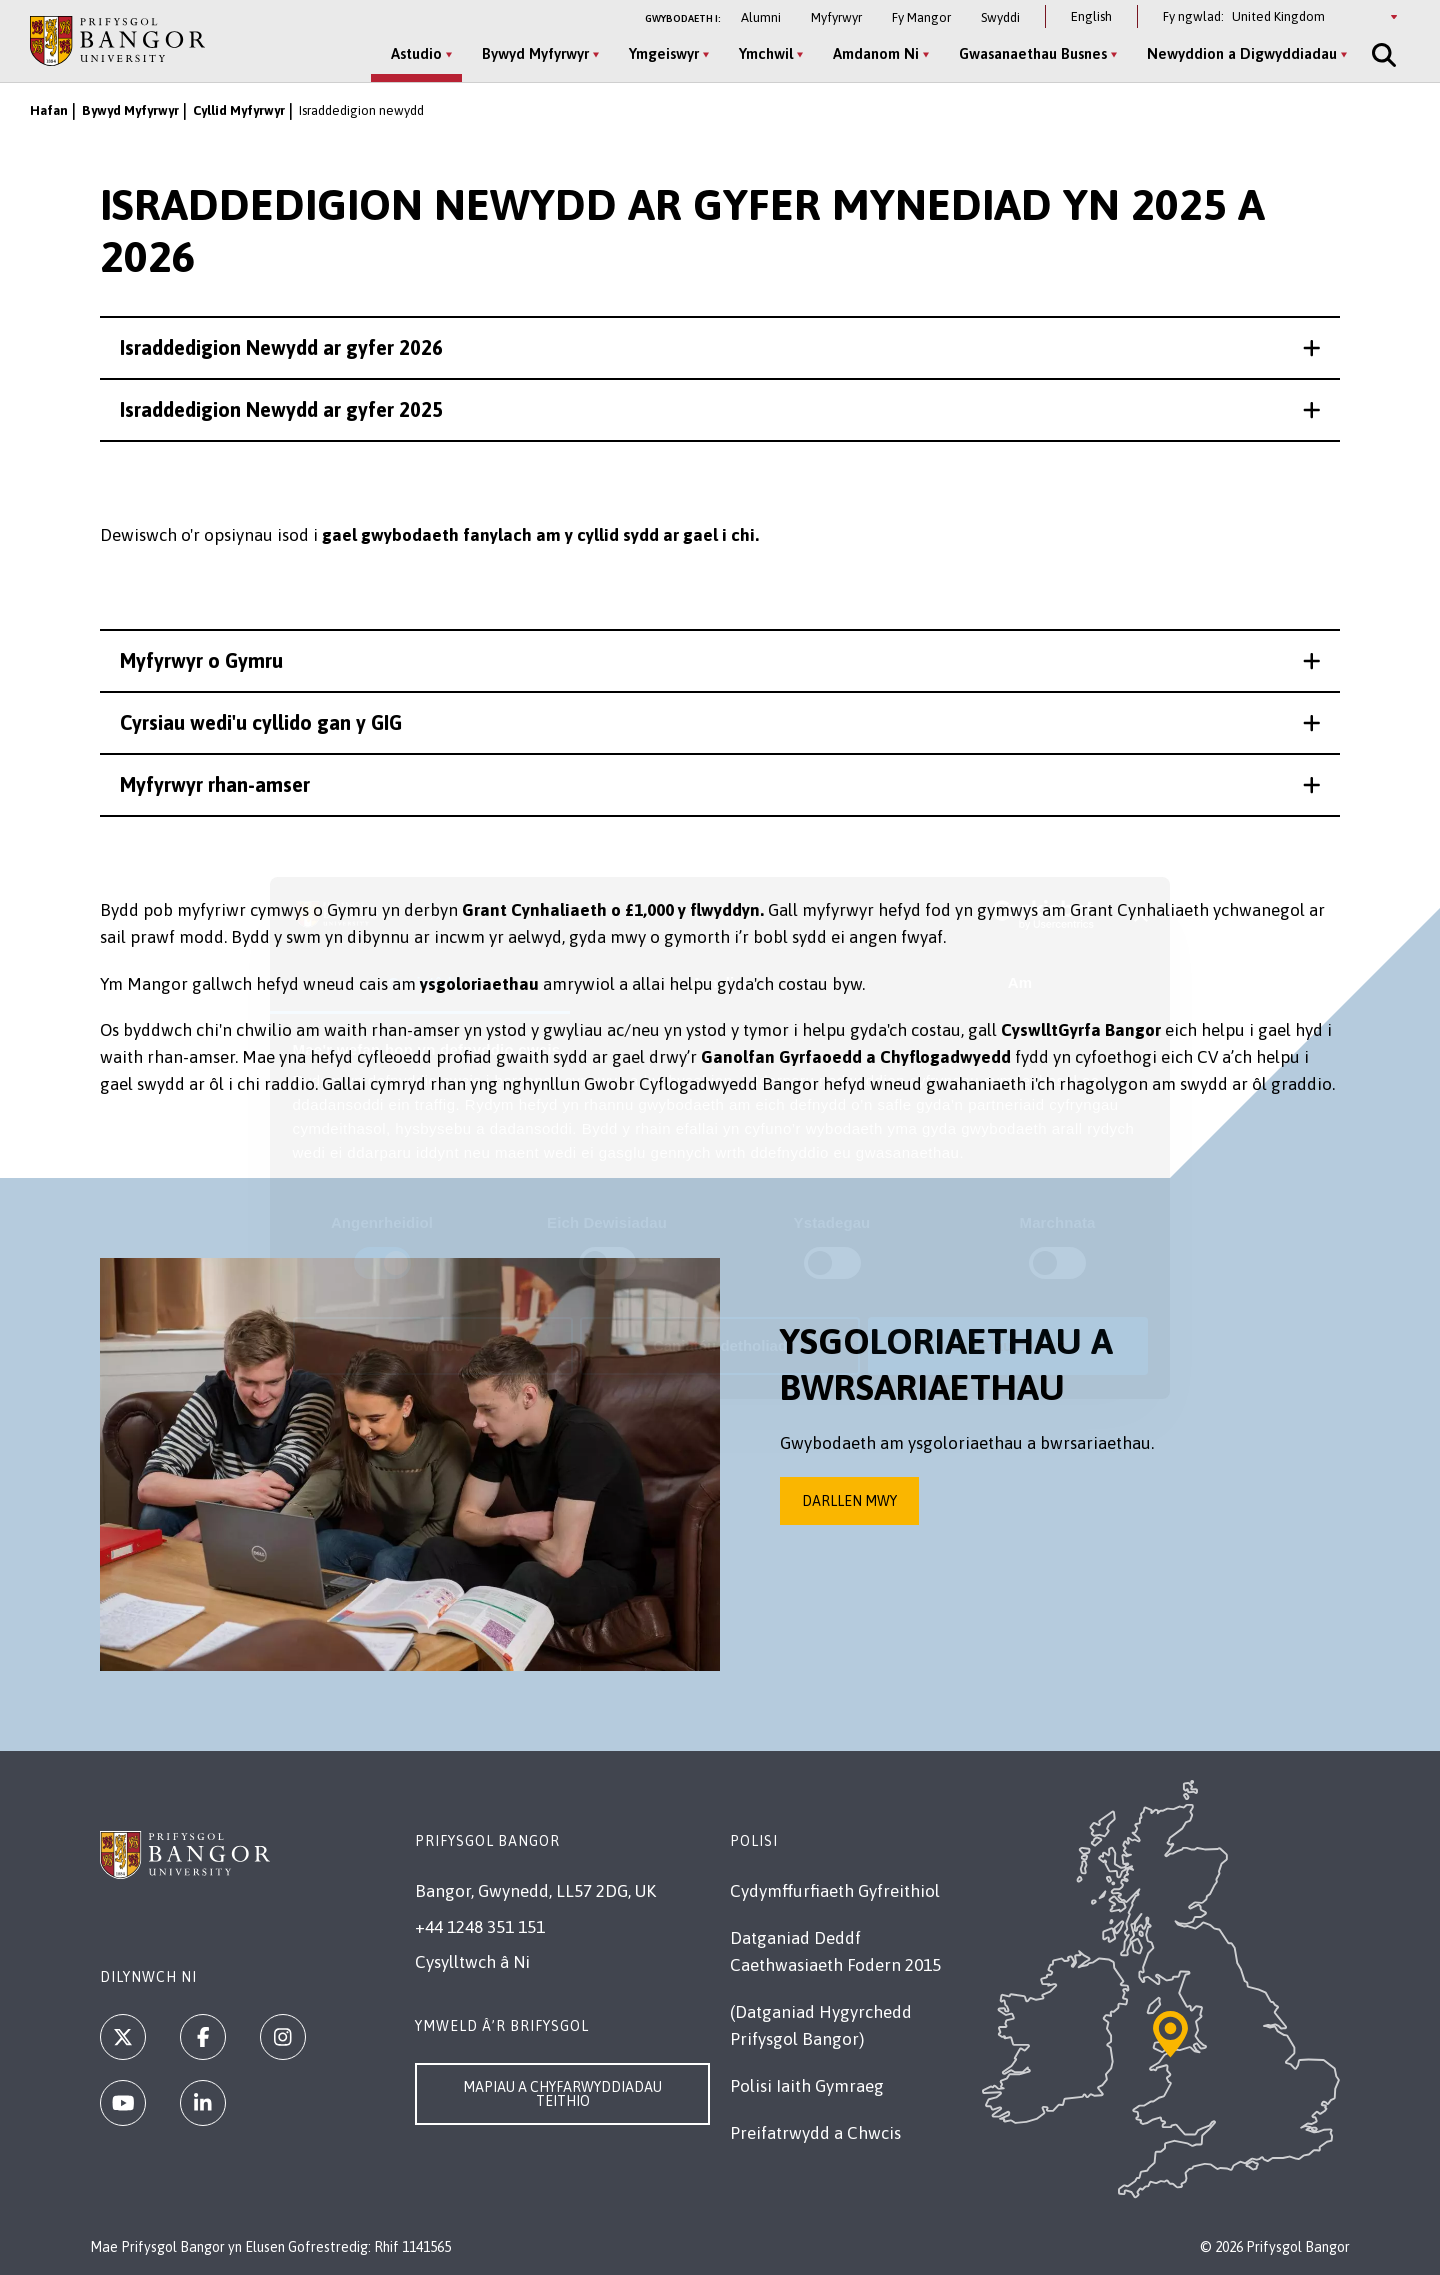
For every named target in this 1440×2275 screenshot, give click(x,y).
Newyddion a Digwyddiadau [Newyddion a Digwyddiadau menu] (1242, 53)
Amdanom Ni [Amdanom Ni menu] (876, 53)
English (1091, 16)
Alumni (761, 17)
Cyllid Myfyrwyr (239, 110)
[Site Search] (1382, 55)
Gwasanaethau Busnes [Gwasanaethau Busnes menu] (1033, 53)
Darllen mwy (849, 1501)
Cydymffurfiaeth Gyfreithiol (835, 1891)
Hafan (49, 110)
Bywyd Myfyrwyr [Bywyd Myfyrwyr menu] (535, 53)
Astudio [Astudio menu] (416, 53)
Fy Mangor (921, 17)
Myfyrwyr (836, 17)
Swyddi (1000, 17)
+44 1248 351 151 (480, 1927)
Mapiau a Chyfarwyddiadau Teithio (562, 2094)
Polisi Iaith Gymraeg (807, 2086)
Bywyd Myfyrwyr (130, 110)
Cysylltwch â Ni (472, 1962)
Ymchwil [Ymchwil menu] (766, 53)
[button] (720, 348)
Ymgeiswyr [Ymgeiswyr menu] (664, 53)
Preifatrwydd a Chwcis (815, 2133)
